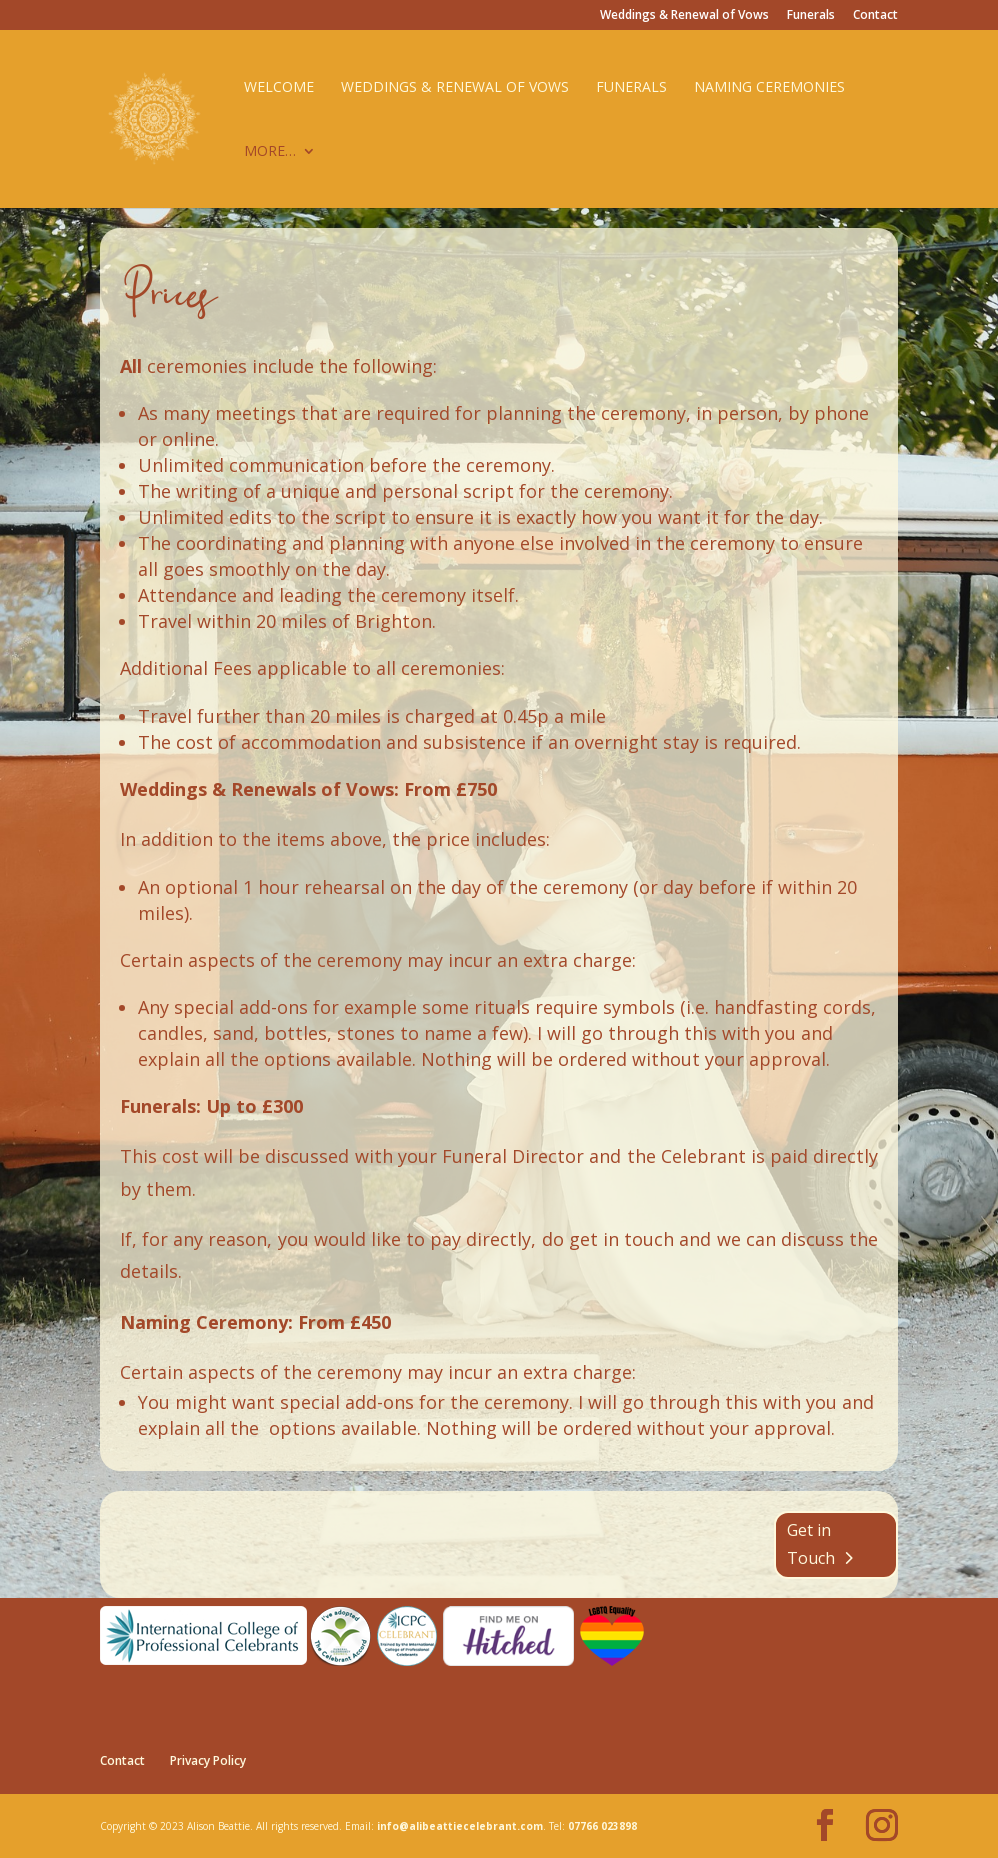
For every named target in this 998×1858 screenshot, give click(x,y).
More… (270, 152)
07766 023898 (602, 1826)
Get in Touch (811, 1543)
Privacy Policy (208, 1760)
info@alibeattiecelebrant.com (460, 1826)
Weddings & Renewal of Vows (684, 16)
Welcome (279, 88)
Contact (875, 16)
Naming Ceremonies (769, 88)
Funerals (811, 16)
